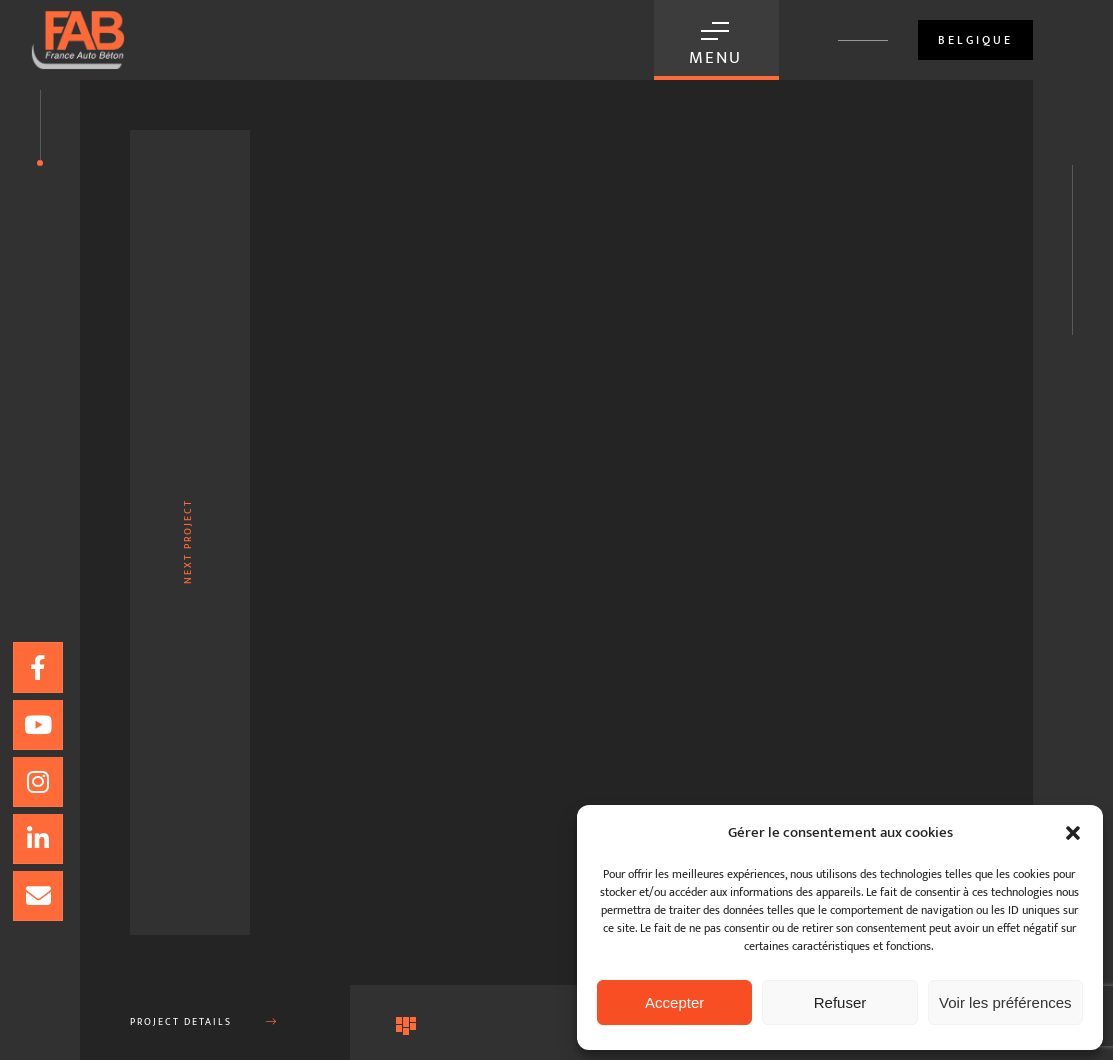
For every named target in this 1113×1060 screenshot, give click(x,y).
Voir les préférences (1005, 1002)
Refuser (840, 1002)
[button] (1073, 833)
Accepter (674, 1002)
